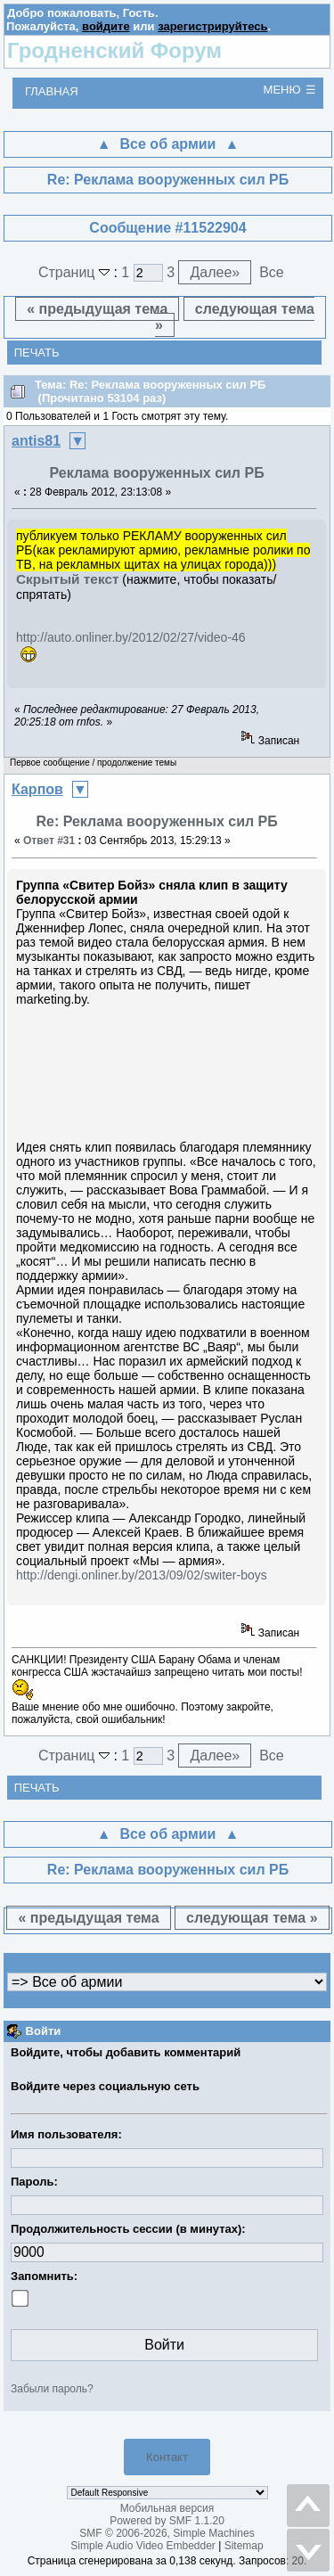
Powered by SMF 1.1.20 (167, 2520)
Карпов (37, 789)
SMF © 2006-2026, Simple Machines (166, 2533)
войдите (106, 26)
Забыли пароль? (52, 2389)
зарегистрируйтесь (212, 26)
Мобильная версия (167, 2508)
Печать (37, 352)
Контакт (167, 2457)
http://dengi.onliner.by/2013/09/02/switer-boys (141, 1575)
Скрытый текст (67, 579)
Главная (51, 91)
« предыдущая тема (97, 308)
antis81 (36, 440)
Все (271, 272)
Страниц (76, 272)
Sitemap (244, 2545)
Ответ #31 (49, 840)
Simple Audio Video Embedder (143, 2545)
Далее (215, 272)
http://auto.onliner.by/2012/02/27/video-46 (131, 637)
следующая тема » (234, 316)
